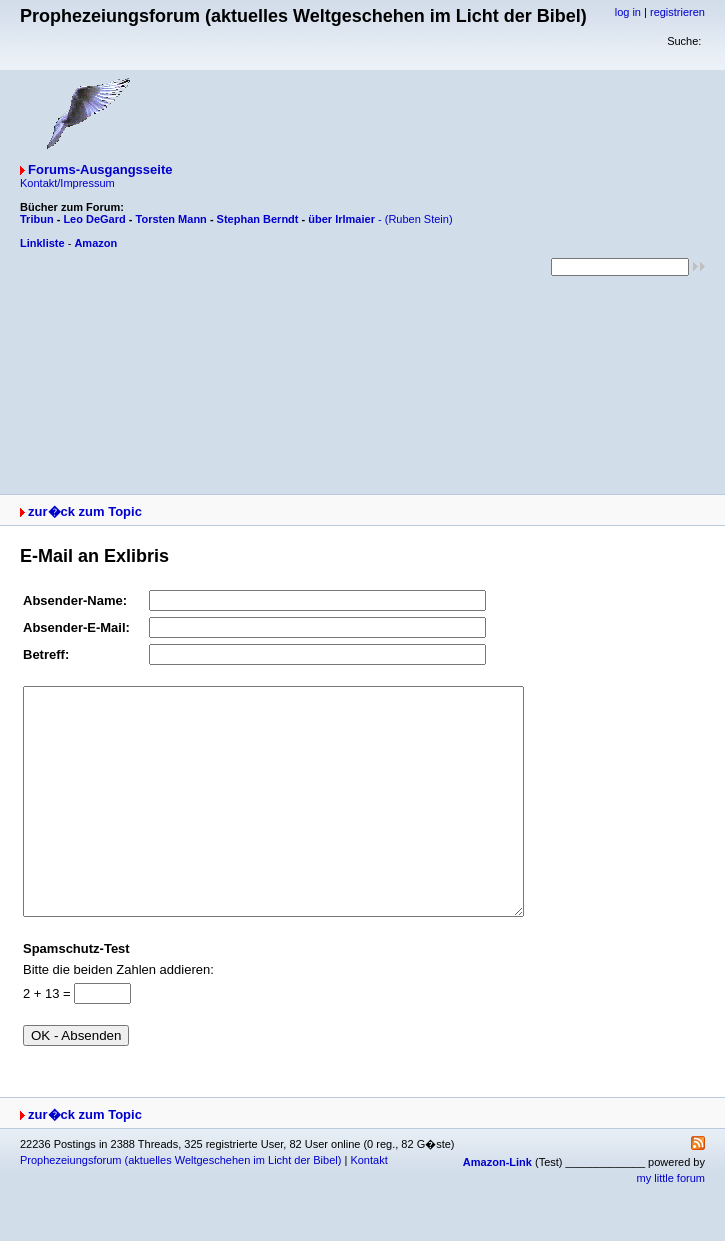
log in (628, 12)
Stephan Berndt (258, 219)
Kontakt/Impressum (67, 183)
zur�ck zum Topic (85, 511)
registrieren (677, 12)
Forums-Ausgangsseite (100, 169)
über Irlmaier (341, 219)
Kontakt (368, 1205)
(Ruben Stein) (419, 219)
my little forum (671, 1223)
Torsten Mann (171, 219)
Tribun (37, 219)
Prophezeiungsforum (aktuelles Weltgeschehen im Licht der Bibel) (180, 1205)
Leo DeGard (94, 219)
